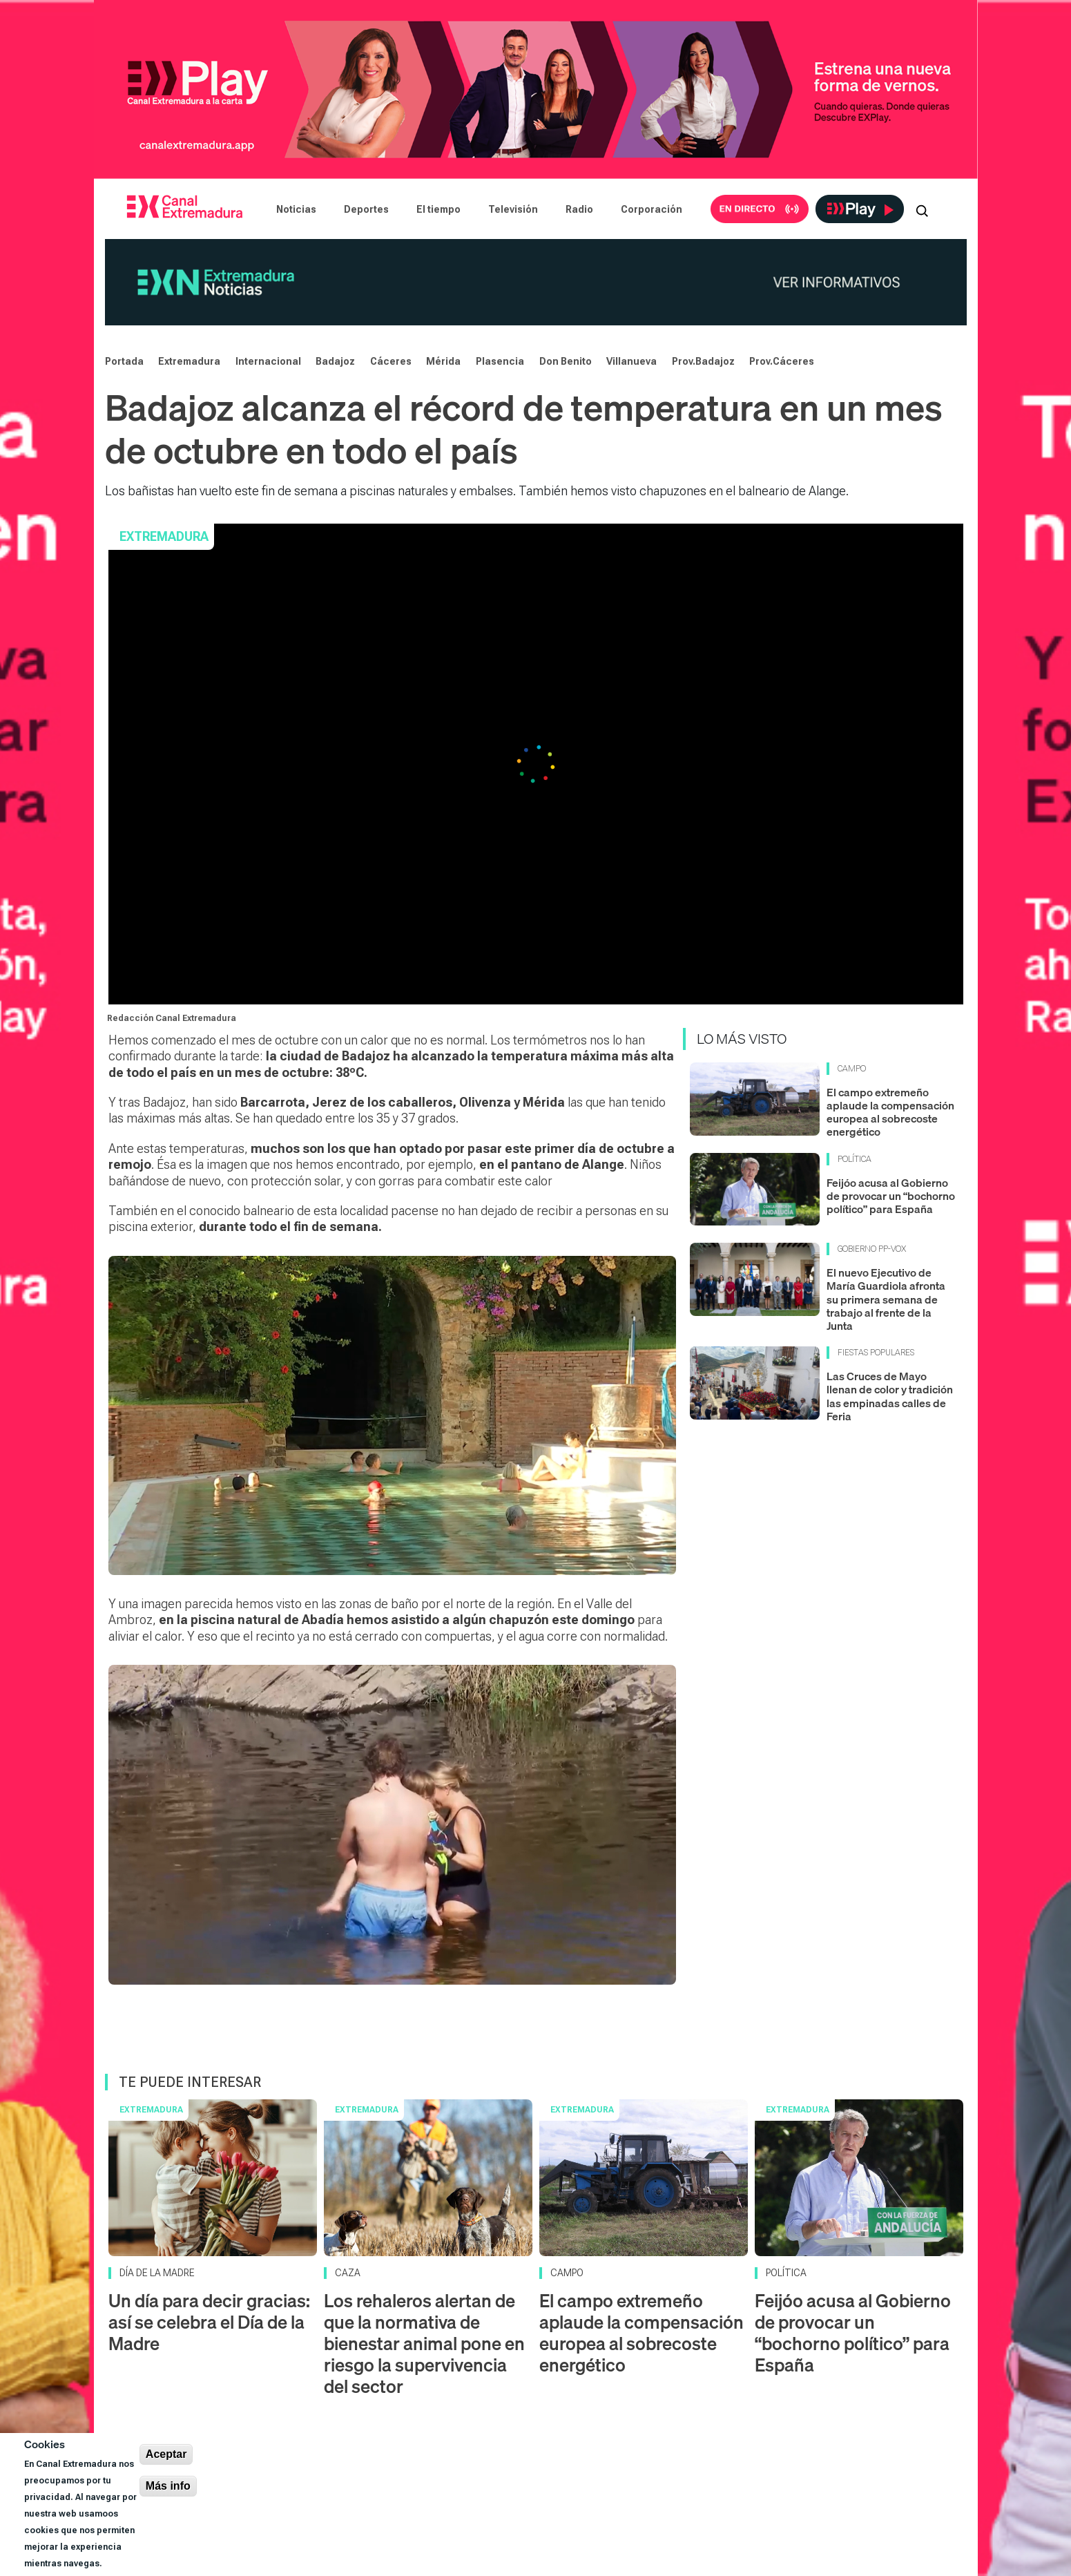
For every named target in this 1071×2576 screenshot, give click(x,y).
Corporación (651, 209)
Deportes (366, 209)
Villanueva (631, 361)
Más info (168, 2486)
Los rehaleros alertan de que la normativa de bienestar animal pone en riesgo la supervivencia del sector (424, 2344)
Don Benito (565, 361)
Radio (579, 209)
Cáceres (391, 361)
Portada (124, 361)
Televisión (513, 209)
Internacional (268, 361)
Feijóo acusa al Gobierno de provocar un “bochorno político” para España (891, 1196)
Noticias (296, 209)
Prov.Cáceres (781, 361)
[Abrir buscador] (921, 209)
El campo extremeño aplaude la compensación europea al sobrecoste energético (890, 1112)
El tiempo (438, 209)
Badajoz (335, 361)
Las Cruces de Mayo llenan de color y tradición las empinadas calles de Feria (890, 1396)
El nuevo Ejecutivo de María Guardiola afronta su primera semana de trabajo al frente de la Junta (886, 1299)
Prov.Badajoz (703, 361)
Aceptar (166, 2454)
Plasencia (500, 361)
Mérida (443, 361)
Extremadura (189, 361)
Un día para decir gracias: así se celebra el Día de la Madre (209, 2322)
